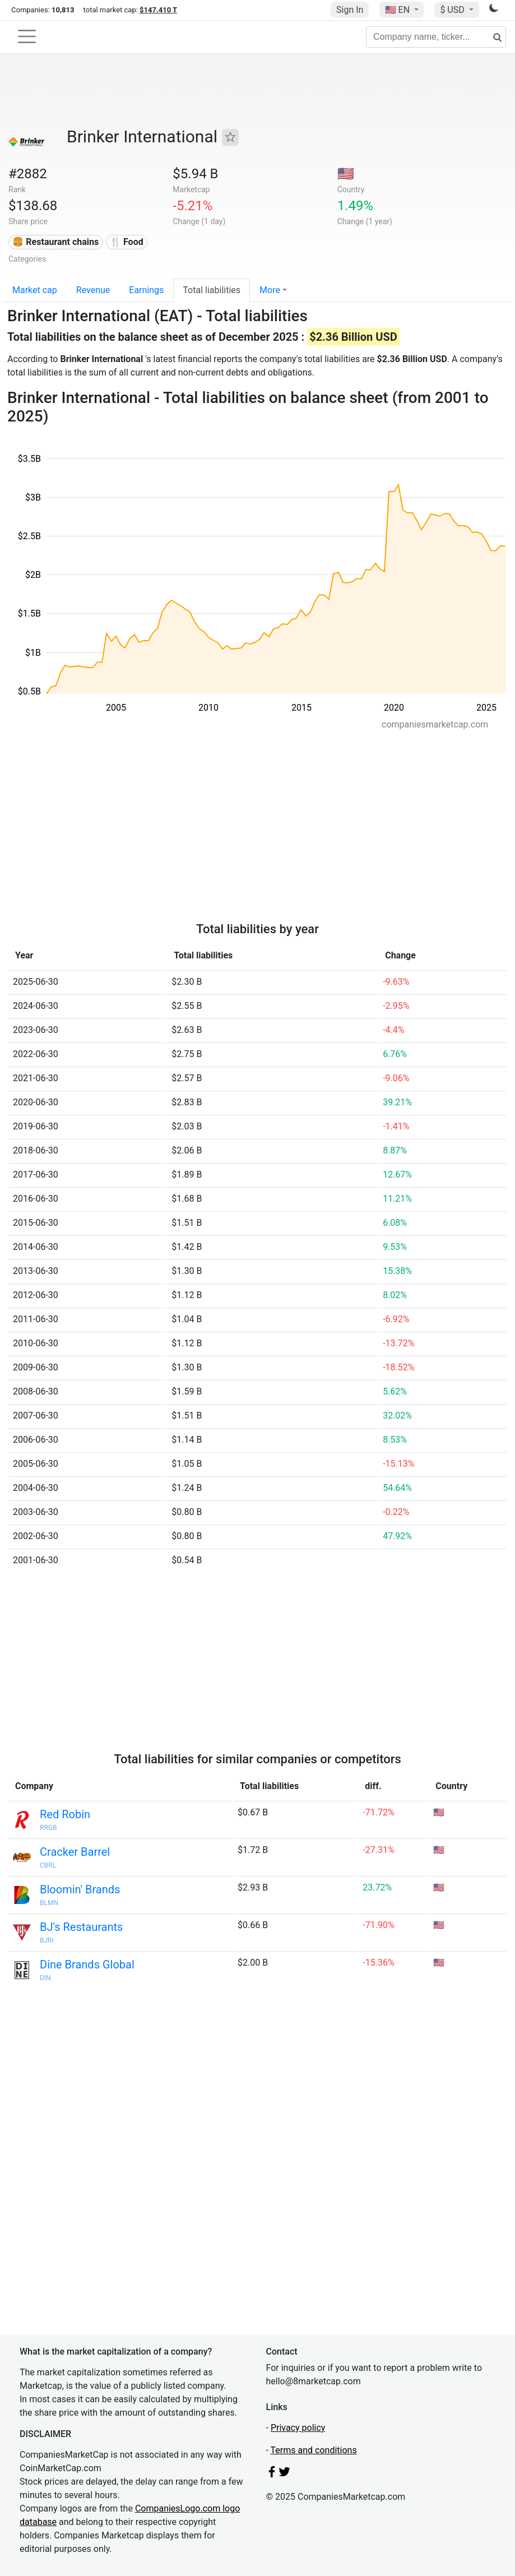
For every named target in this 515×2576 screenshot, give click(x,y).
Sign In (349, 9)
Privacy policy (298, 2427)
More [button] (269, 290)
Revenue (93, 290)
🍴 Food (126, 242)
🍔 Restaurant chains (55, 242)
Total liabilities (211, 290)
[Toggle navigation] (27, 36)
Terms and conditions (314, 2450)
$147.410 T (158, 10)
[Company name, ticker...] (436, 37)
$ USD (453, 9)
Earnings (146, 290)
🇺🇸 (398, 9)
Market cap (34, 290)
